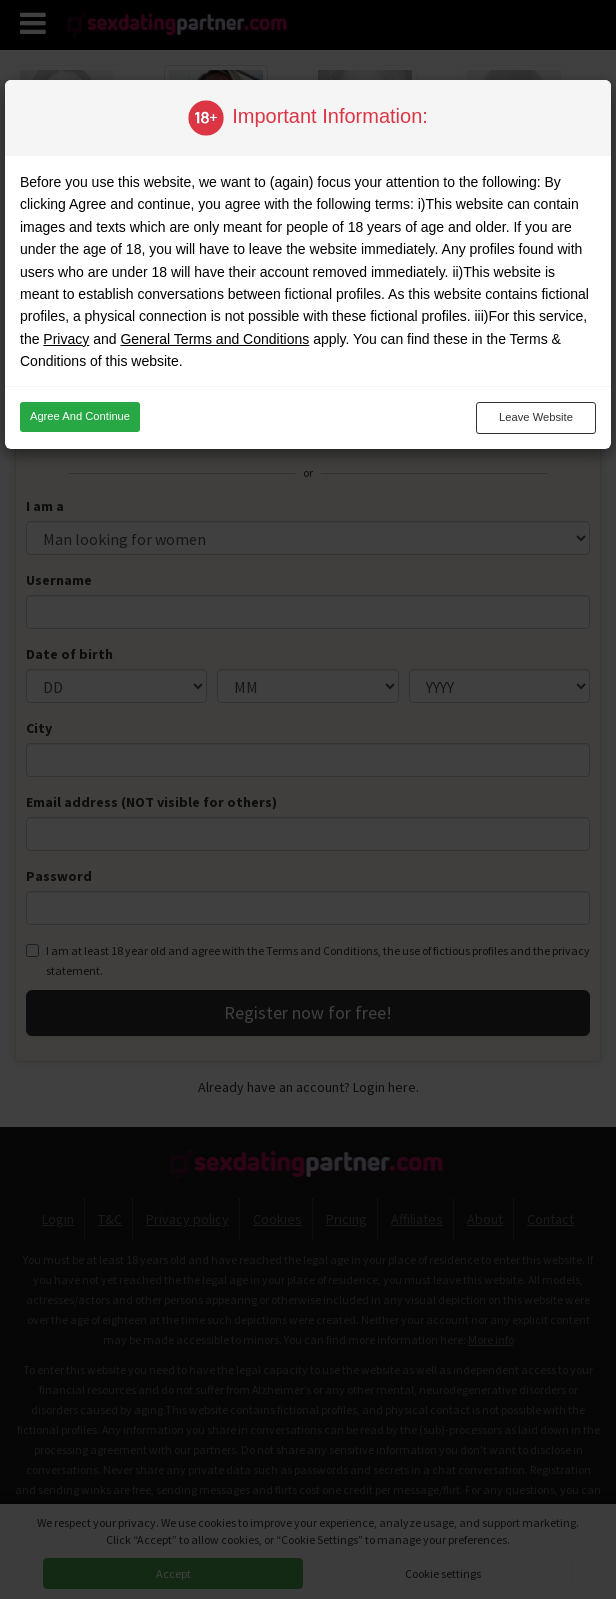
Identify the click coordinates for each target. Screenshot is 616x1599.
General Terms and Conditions (214, 339)
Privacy (66, 339)
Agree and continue (80, 416)
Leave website (536, 417)
